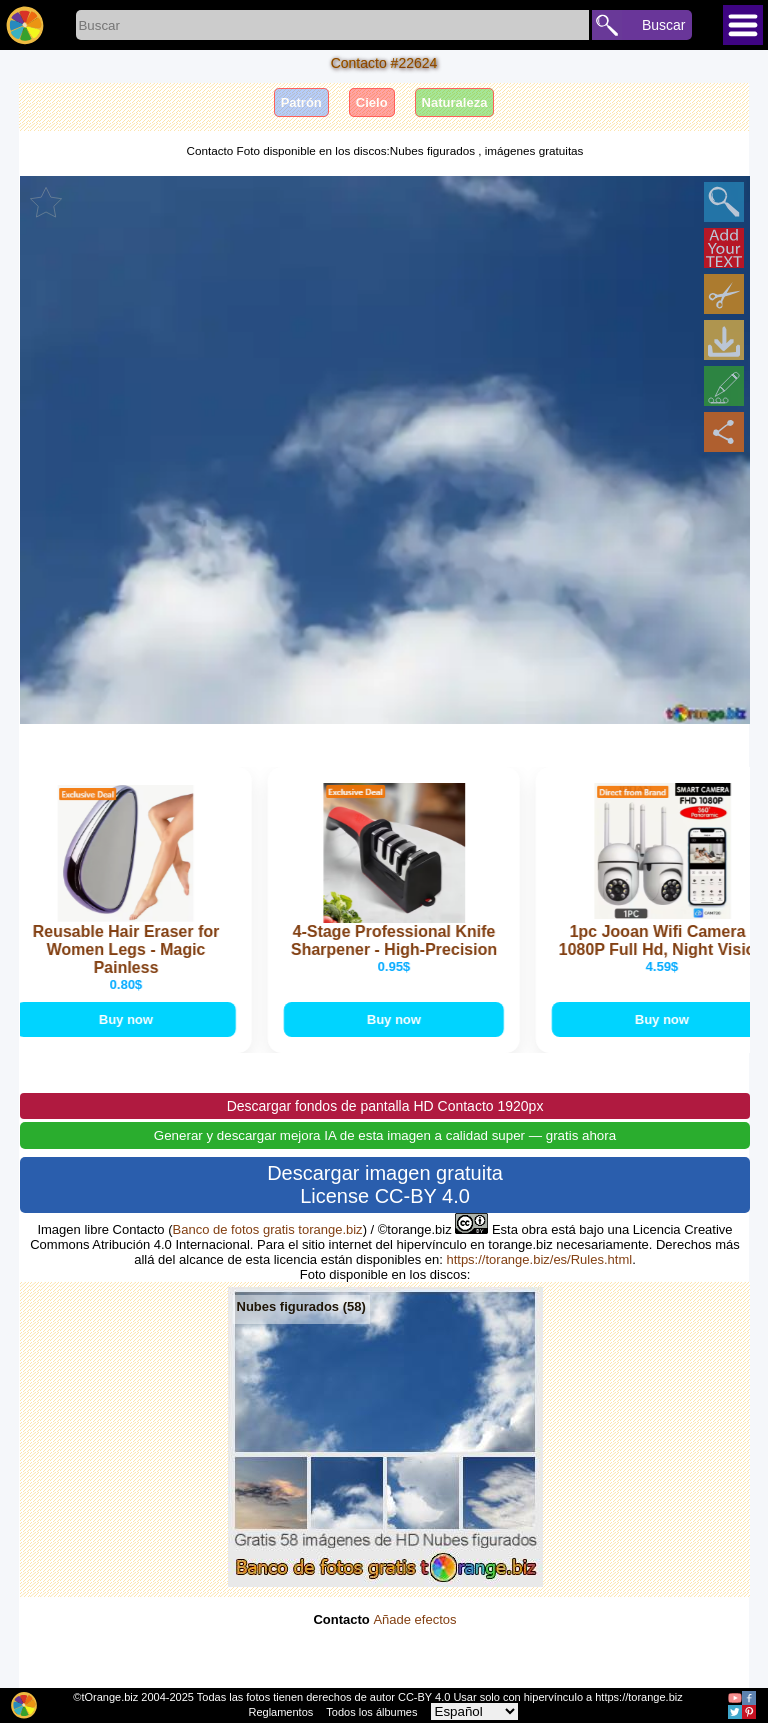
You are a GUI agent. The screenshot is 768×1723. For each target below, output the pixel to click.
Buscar (664, 25)
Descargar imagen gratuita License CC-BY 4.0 (385, 1184)
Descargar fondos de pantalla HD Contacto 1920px (385, 1106)
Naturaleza (455, 102)
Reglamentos (280, 1712)
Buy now (128, 1019)
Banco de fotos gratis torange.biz (268, 1229)
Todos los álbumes (371, 1712)
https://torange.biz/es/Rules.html (539, 1259)
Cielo (372, 102)
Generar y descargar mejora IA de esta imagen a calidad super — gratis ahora (385, 1135)
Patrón (301, 102)
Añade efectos (414, 1619)
